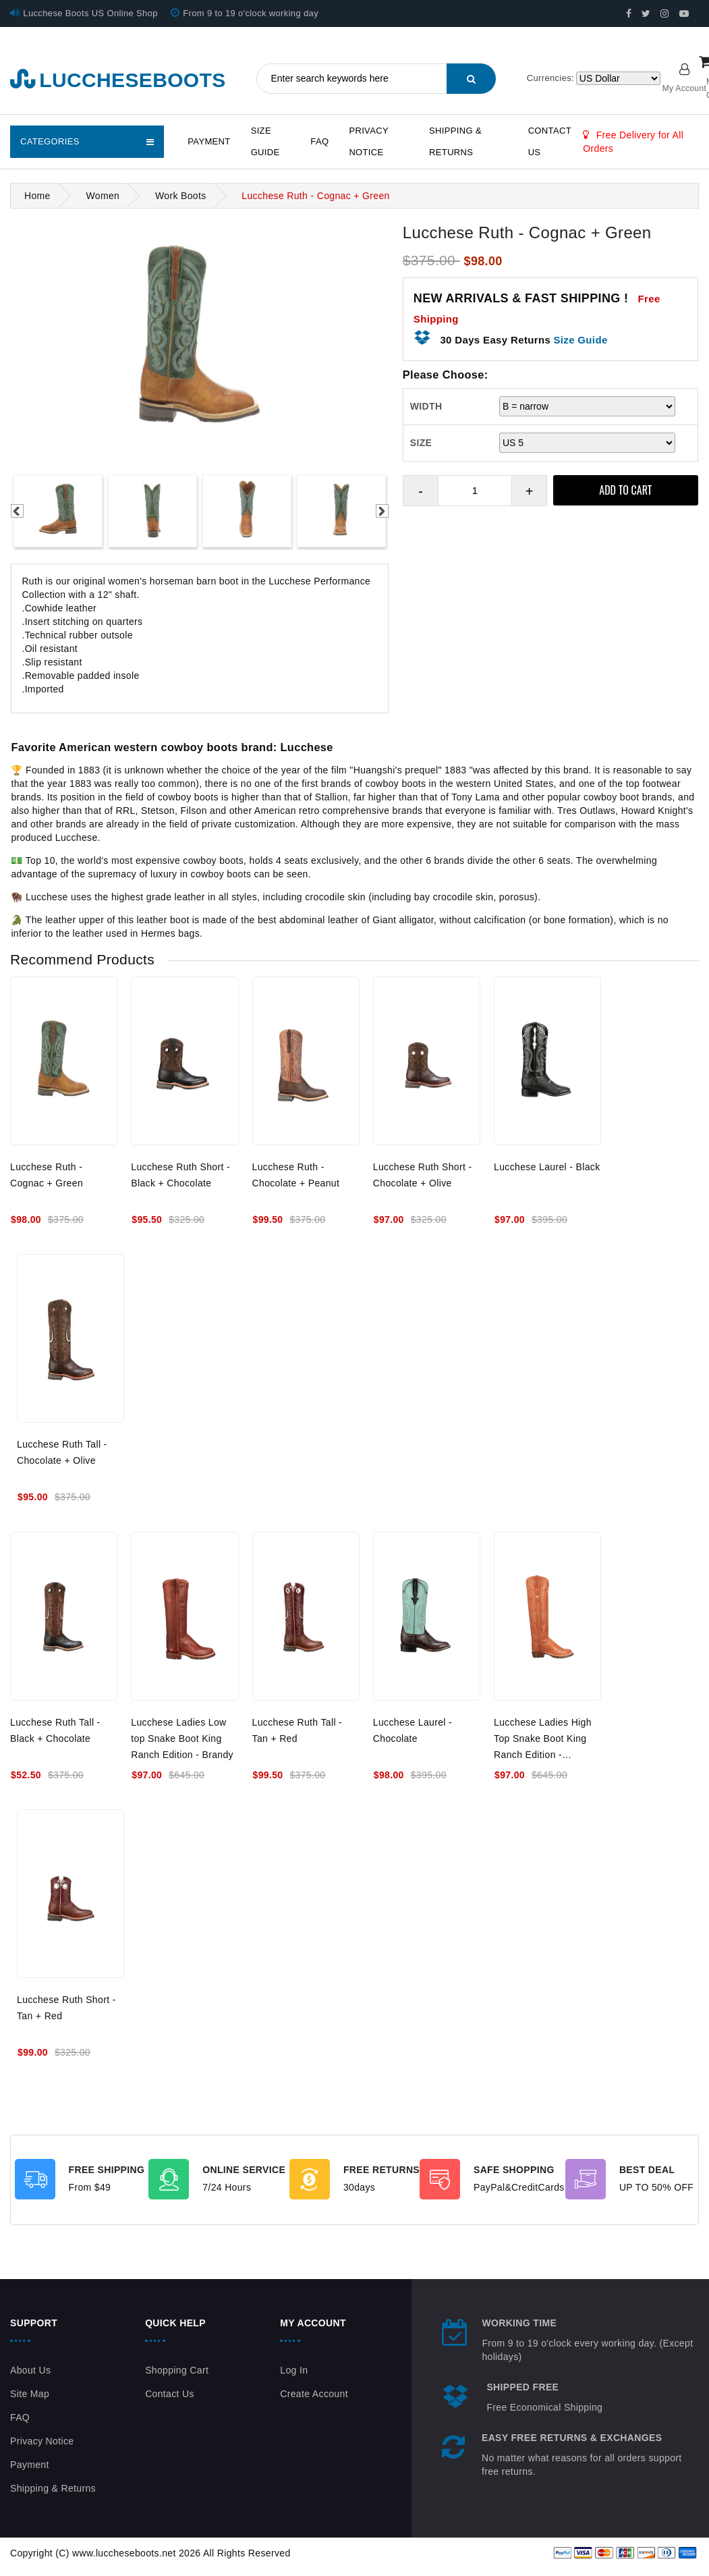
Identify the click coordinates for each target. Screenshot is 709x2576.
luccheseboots (118, 80)
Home (37, 195)
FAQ (319, 141)
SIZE (421, 442)
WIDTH (426, 406)
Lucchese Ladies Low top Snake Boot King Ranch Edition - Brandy (182, 1738)
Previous (17, 511)
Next (382, 511)
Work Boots (180, 195)
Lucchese (307, 747)
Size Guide (265, 141)
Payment (209, 141)
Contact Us (549, 141)
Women (102, 195)
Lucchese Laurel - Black (547, 1166)
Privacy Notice (368, 141)
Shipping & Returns (455, 141)
